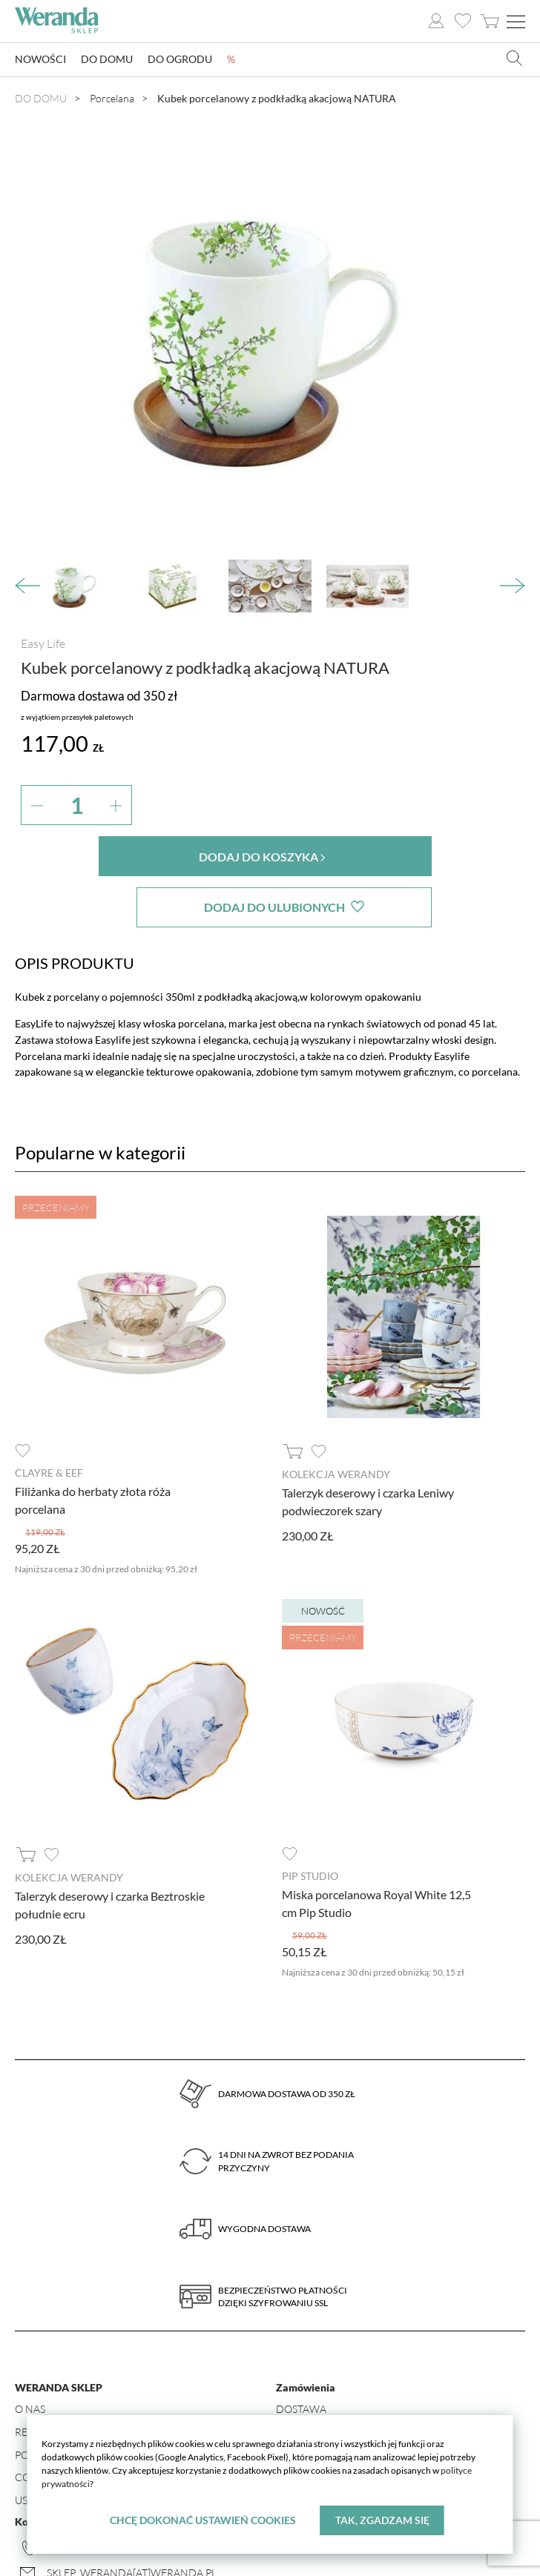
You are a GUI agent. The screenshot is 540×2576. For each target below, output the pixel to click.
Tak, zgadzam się (382, 2520)
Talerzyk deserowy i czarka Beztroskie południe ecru (110, 1853)
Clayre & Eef (49, 1421)
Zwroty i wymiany (326, 2380)
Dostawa (301, 2357)
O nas (30, 2357)
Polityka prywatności (76, 2403)
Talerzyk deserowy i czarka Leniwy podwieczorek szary (368, 1450)
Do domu (107, 59)
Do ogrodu (180, 59)
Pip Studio (310, 1824)
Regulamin (45, 2380)
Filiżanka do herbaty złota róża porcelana (93, 1449)
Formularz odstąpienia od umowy (373, 2403)
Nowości (40, 59)
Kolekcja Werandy (336, 1423)
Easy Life (43, 643)
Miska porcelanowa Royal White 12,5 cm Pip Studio (376, 1851)
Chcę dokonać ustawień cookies (203, 2520)
